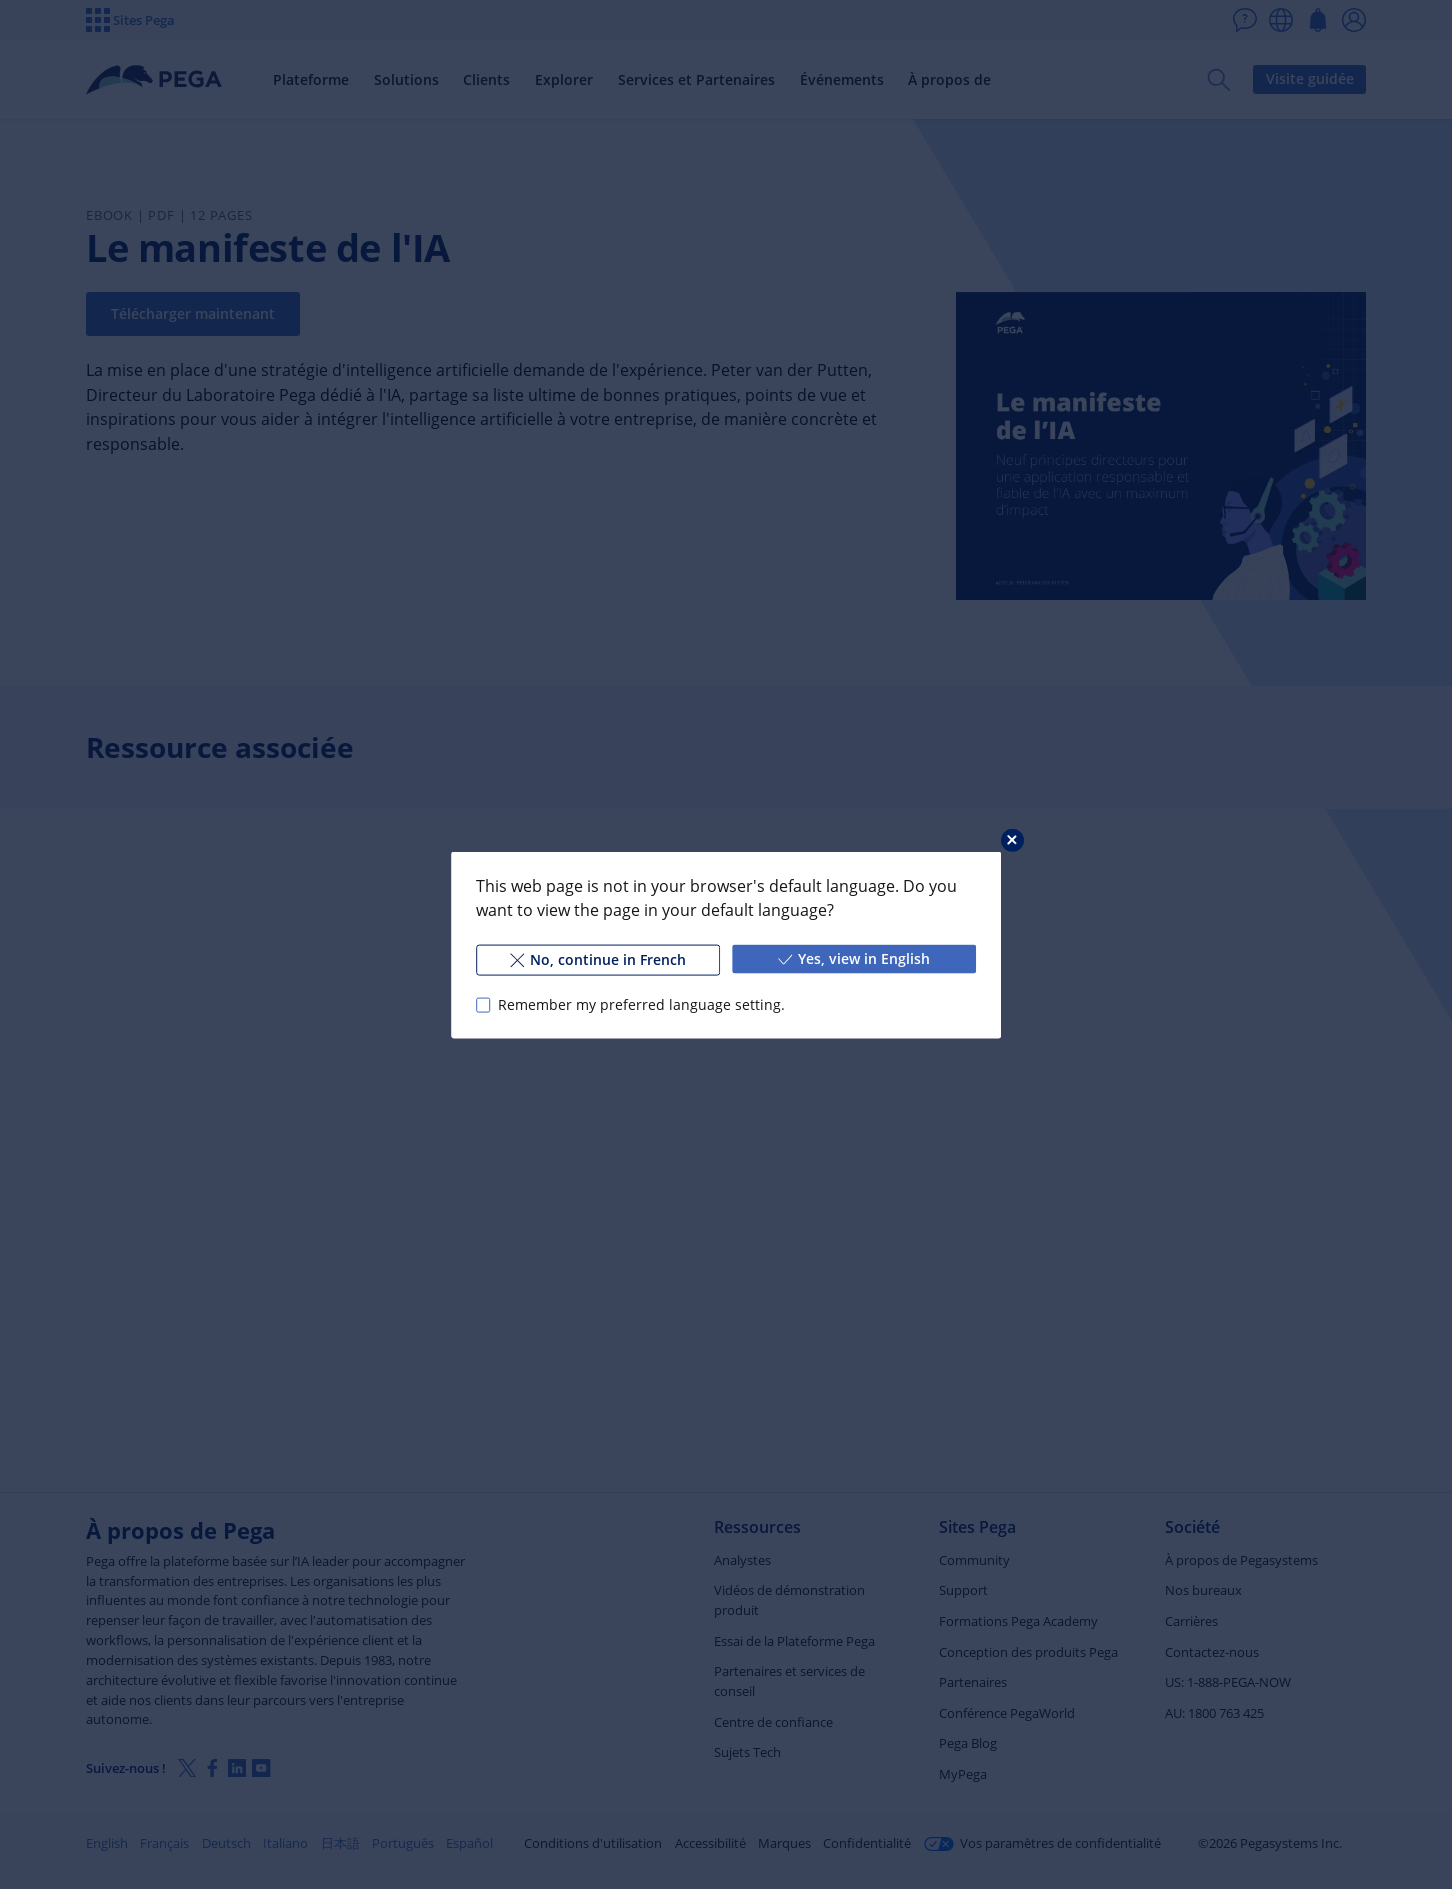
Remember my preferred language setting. (641, 1004)
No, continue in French (598, 958)
